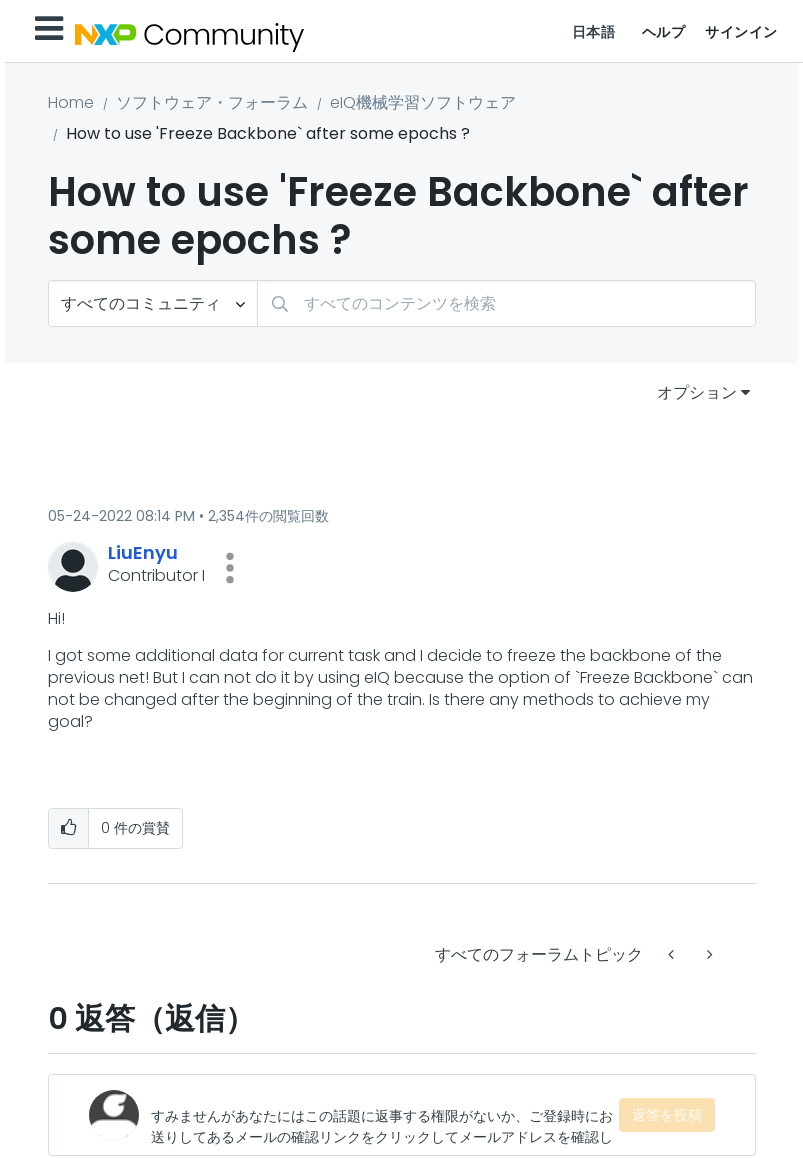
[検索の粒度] (153, 303)
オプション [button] (697, 392)
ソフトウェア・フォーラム (212, 102)
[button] (230, 568)
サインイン (741, 32)
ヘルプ (664, 32)
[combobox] (506, 303)
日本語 (594, 32)
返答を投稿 (667, 1115)
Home (71, 102)
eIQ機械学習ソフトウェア (423, 102)
